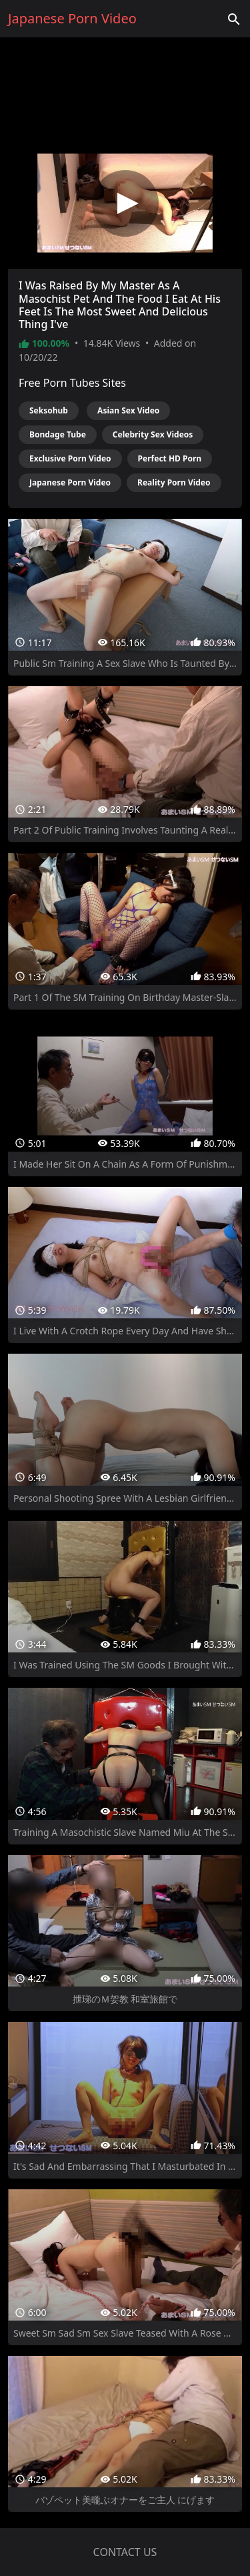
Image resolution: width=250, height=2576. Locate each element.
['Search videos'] (234, 18)
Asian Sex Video (128, 410)
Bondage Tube (57, 434)
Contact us (125, 2552)
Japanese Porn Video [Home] (72, 18)
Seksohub (48, 410)
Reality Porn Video (173, 482)
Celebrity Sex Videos (153, 434)
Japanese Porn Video (70, 482)
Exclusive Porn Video (70, 458)
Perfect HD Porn (170, 458)
